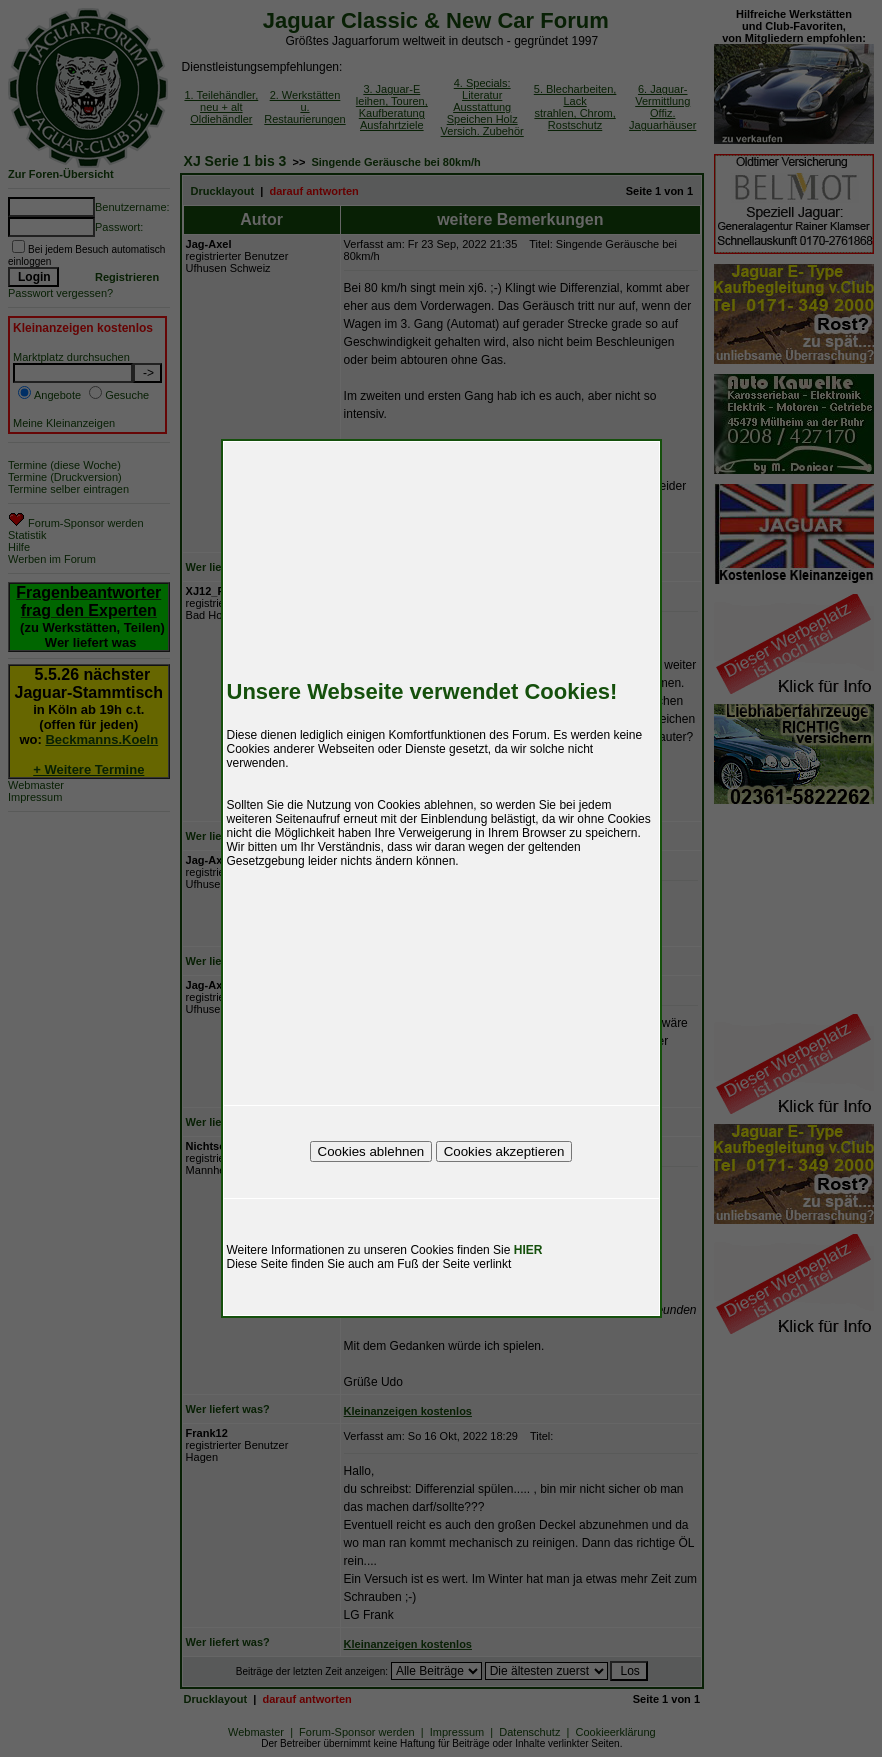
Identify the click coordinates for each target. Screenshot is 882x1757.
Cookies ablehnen (371, 1151)
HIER (528, 1250)
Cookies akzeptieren (504, 1151)
